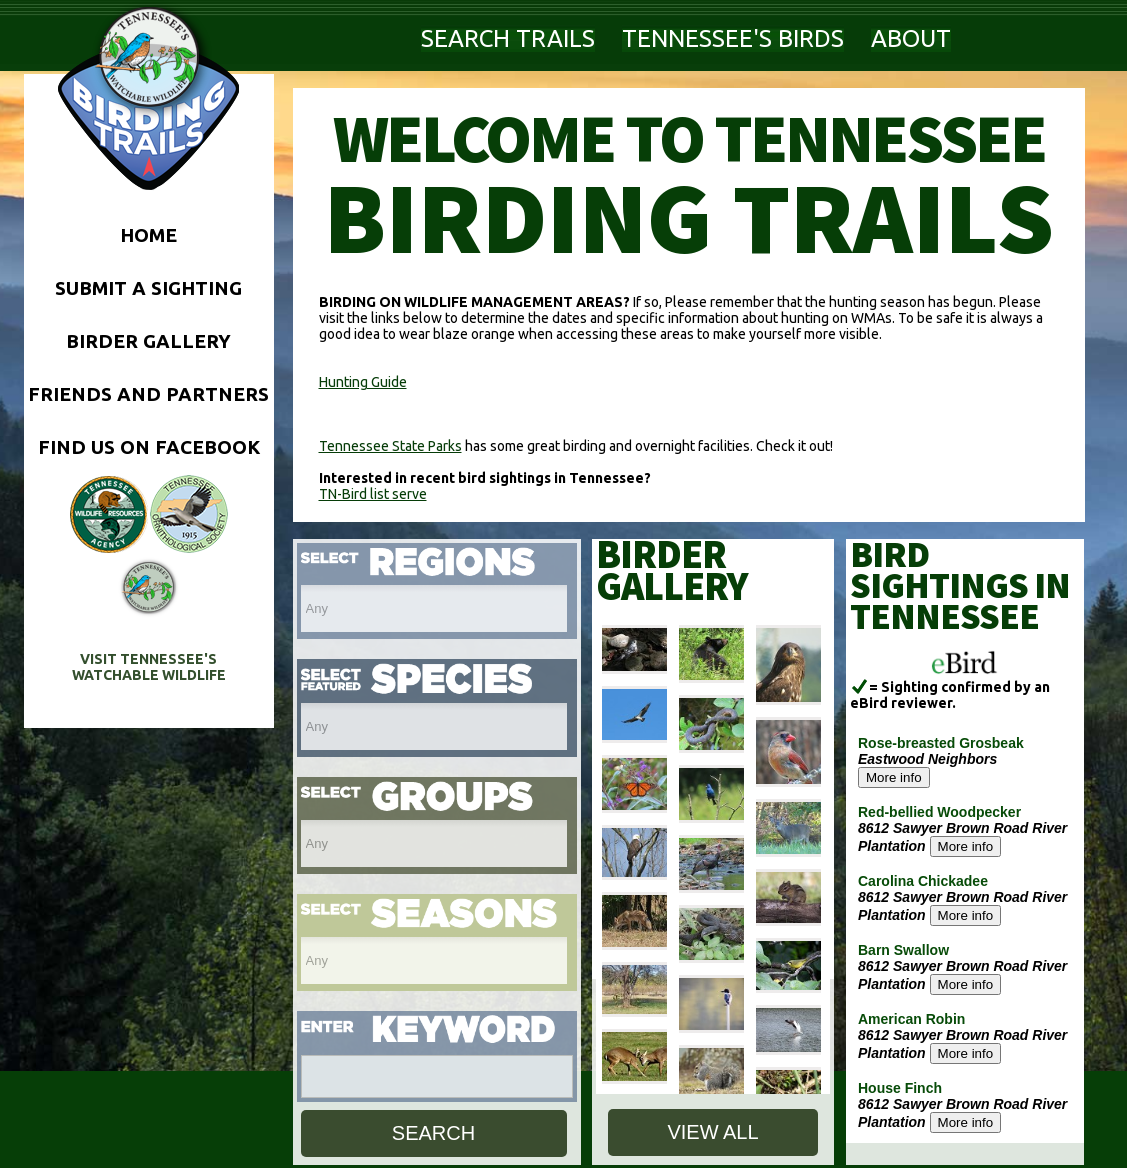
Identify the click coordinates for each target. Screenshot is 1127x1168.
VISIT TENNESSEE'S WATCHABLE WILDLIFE (149, 667)
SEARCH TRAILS (508, 38)
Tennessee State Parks (390, 446)
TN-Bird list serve (373, 494)
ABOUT (911, 38)
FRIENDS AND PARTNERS (148, 394)
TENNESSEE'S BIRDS (733, 38)
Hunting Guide (363, 382)
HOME (148, 235)
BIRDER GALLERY (148, 341)
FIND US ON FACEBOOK (149, 447)
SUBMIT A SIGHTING (148, 288)
